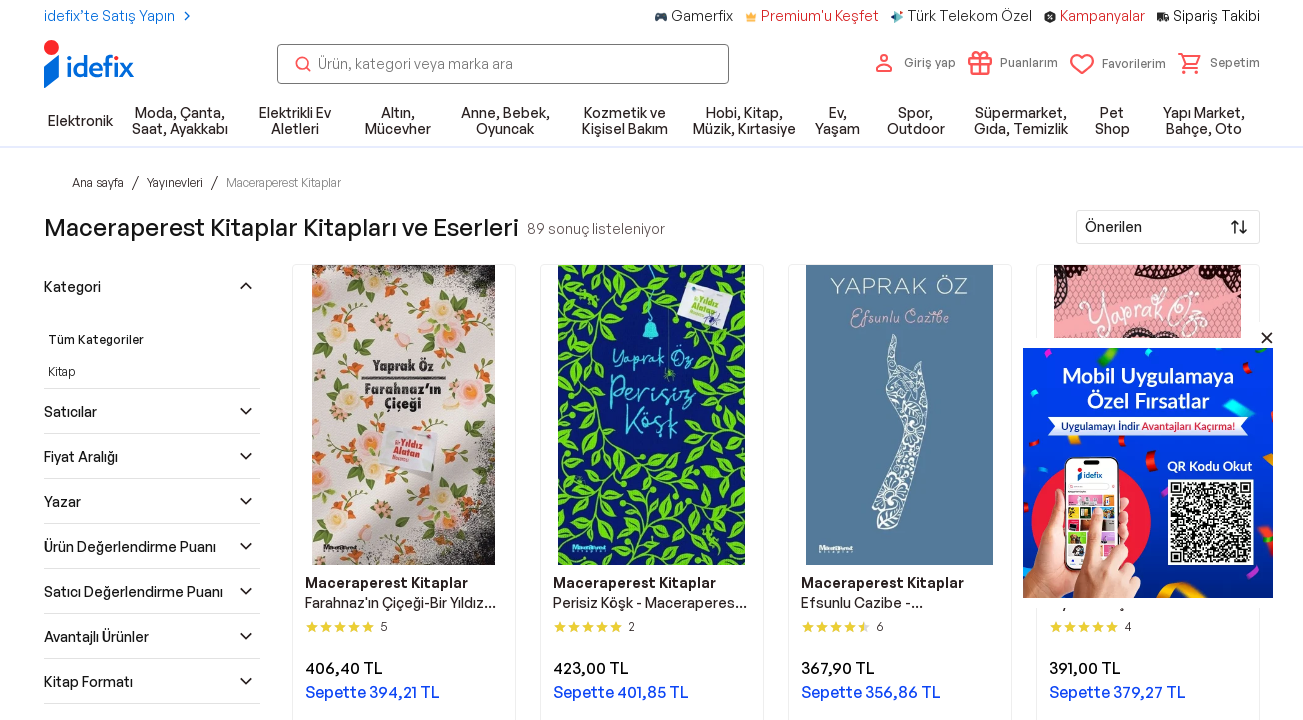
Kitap (61, 371)
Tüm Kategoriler (96, 339)
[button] (1219, 63)
